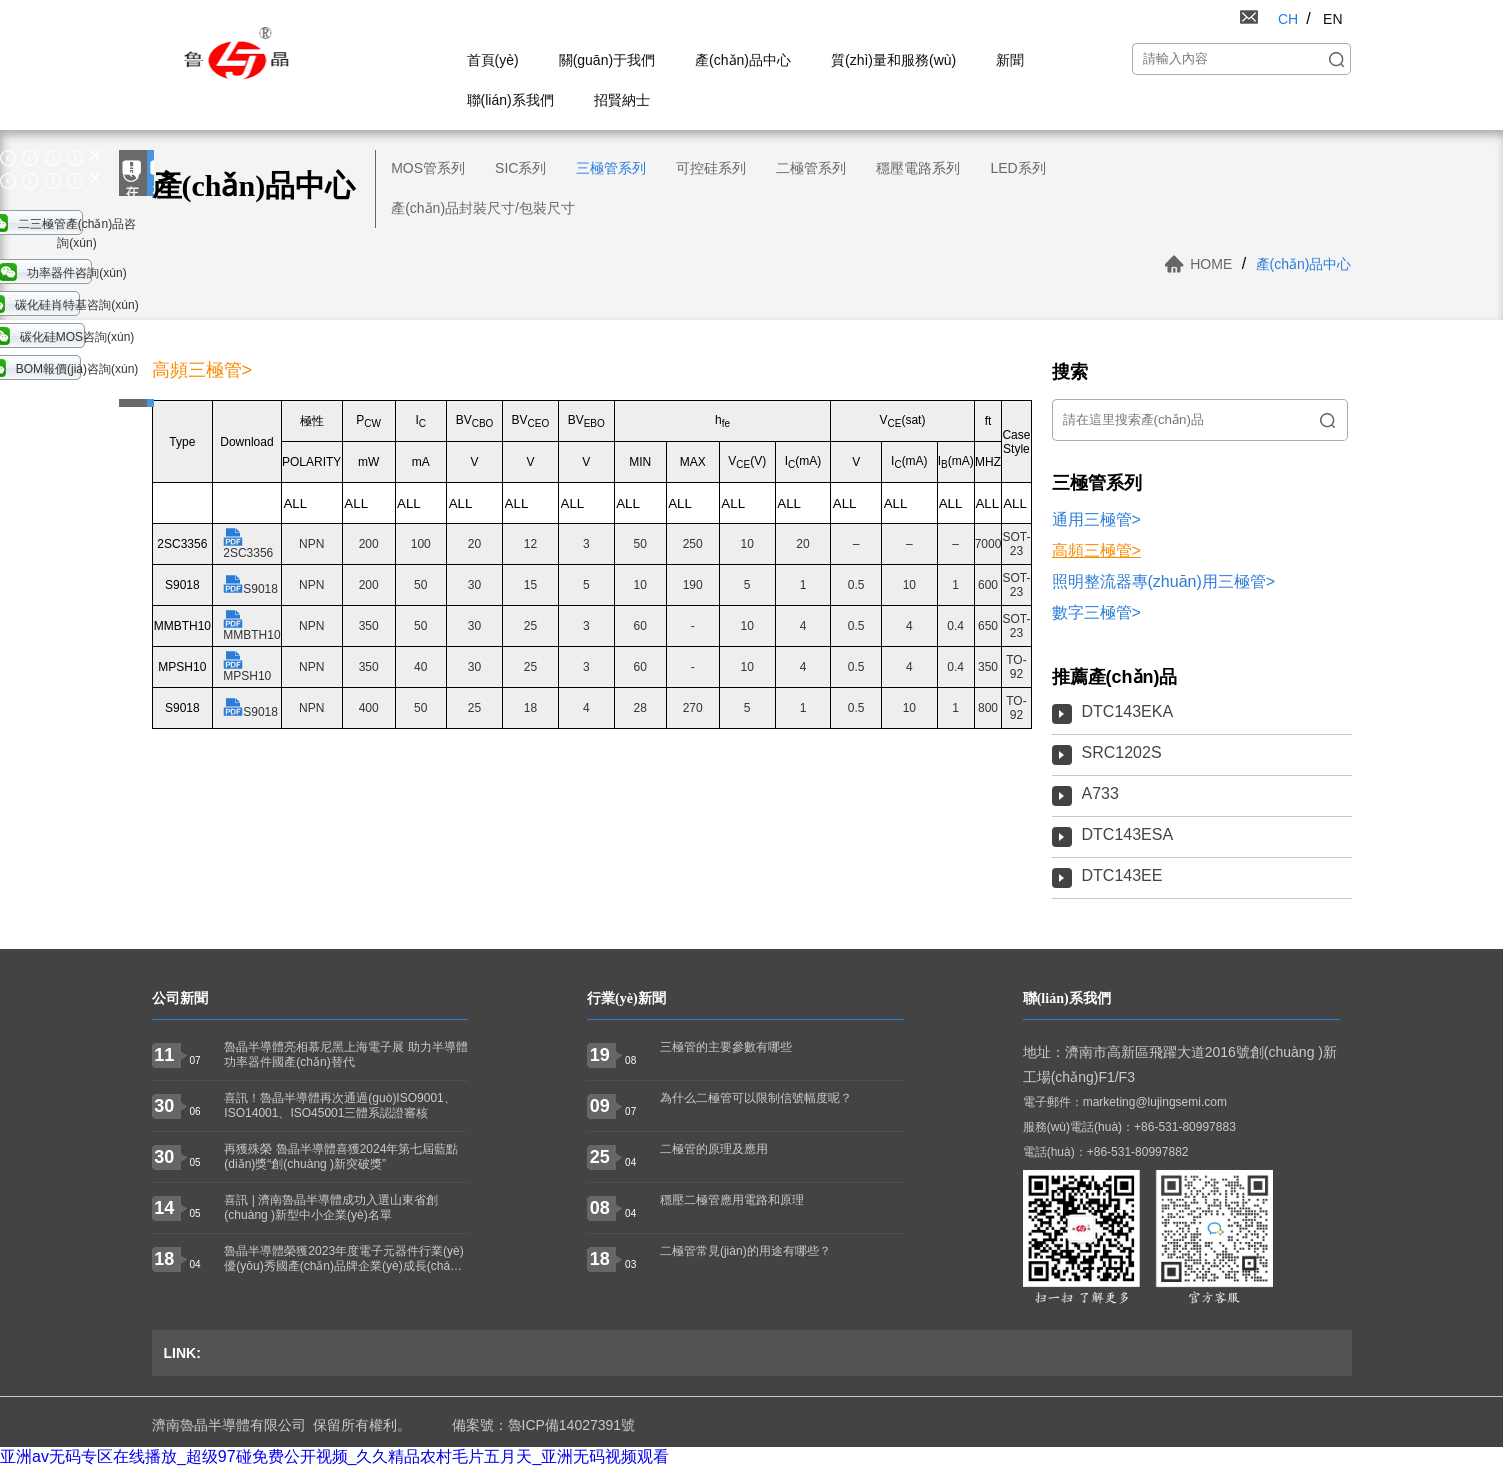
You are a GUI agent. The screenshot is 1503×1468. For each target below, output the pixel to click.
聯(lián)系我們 (510, 100)
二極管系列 (811, 168)
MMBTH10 (251, 626)
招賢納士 (622, 100)
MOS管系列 (428, 168)
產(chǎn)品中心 (743, 60)
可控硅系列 (711, 168)
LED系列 (1017, 168)
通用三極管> (1096, 519)
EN (1332, 19)
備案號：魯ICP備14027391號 (544, 1425)
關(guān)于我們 (607, 60)
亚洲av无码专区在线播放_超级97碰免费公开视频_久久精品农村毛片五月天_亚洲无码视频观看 (334, 1456)
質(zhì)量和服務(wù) (893, 60)
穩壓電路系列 (918, 168)
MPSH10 (247, 667)
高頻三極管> (1096, 550)
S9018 (250, 585)
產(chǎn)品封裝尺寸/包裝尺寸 (483, 208)
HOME (1211, 264)
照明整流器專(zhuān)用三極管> (1164, 581)
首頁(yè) (493, 60)
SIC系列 (520, 168)
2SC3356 (248, 544)
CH (1288, 19)
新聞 (1010, 60)
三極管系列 (611, 168)
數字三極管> (1096, 612)
